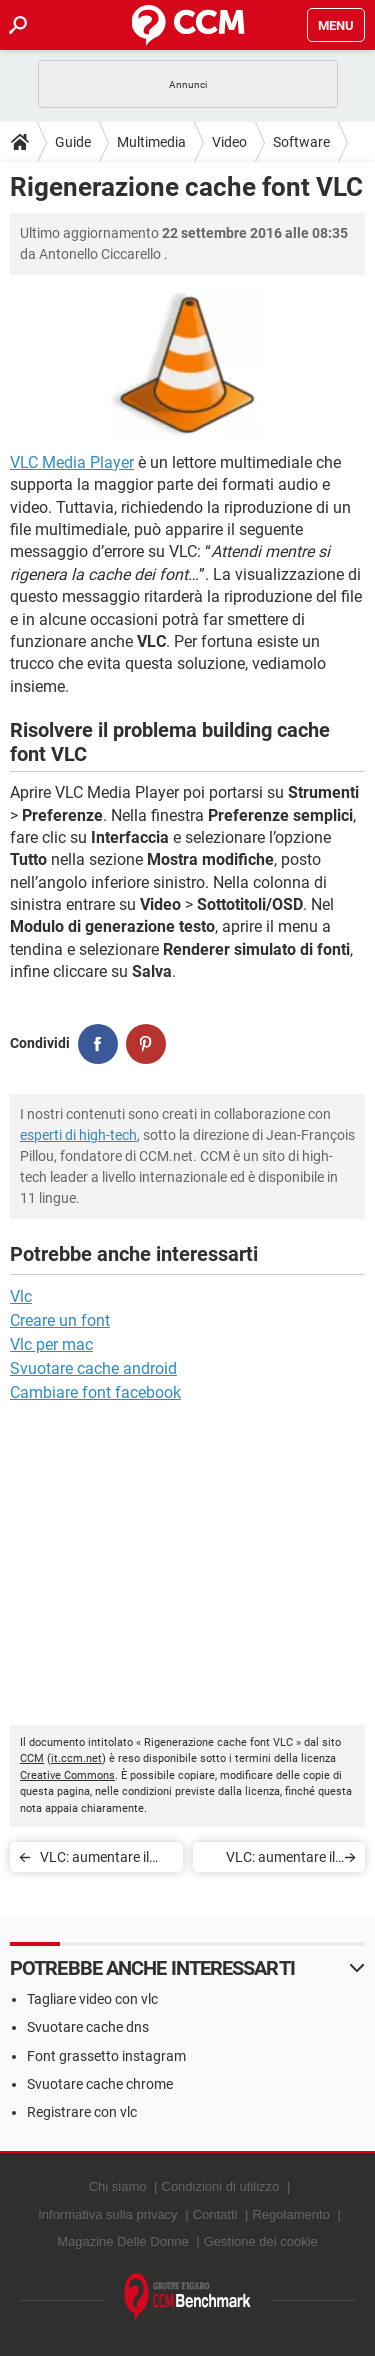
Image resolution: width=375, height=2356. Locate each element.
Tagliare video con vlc (92, 1999)
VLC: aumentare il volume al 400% (94, 1860)
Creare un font (60, 1320)
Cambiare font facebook (95, 1392)
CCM (32, 1758)
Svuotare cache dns (88, 2027)
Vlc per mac (51, 1344)
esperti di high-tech (78, 1135)
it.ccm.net (76, 1758)
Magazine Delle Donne (123, 2241)
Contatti (215, 2214)
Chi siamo (118, 2186)
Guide (73, 142)
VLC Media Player (72, 462)
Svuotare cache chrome (100, 2084)
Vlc (21, 1296)
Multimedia (151, 142)
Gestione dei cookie (261, 2241)
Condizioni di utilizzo (221, 2186)
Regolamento (290, 2214)
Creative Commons (67, 1775)
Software (301, 142)
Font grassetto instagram (106, 2056)
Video (229, 142)
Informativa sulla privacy (107, 2214)
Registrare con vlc (82, 2112)
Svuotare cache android (93, 1368)
